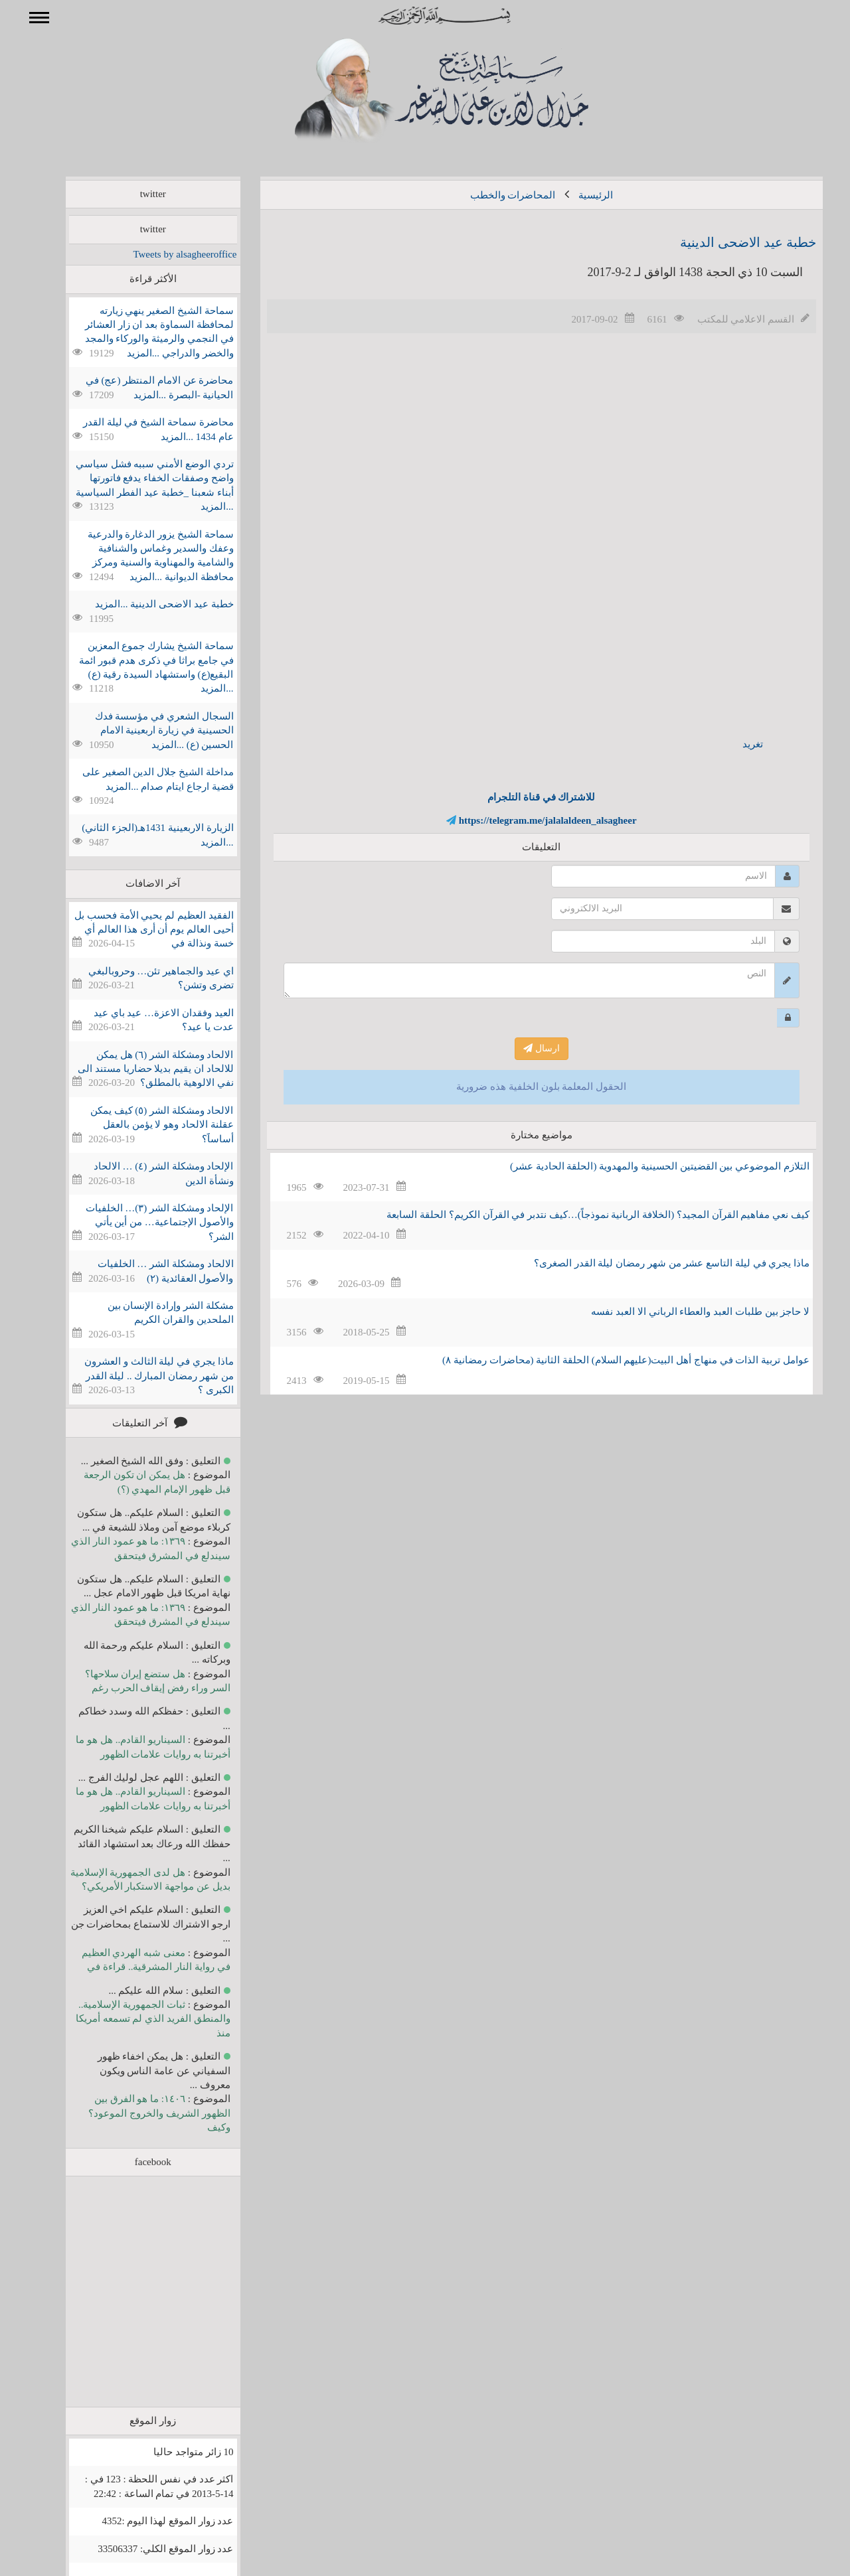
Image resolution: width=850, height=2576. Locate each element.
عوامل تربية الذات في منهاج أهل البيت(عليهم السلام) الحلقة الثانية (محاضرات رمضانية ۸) (606, 1360)
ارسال (522, 1048)
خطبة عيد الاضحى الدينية (729, 242)
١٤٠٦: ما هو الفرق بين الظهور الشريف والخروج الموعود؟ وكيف (140, 2113)
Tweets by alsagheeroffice (165, 254)
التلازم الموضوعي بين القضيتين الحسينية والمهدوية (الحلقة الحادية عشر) (640, 1166)
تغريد (733, 744)
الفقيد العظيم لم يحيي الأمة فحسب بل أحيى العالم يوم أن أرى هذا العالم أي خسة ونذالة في (134, 929)
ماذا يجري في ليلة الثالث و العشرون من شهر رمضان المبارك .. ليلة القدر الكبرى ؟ (139, 1375)
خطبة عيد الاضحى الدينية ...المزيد (145, 604)
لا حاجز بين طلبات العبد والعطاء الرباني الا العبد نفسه (681, 1311)
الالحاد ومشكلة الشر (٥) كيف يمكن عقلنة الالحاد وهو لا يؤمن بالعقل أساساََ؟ (142, 1124)
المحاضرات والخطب (494, 195)
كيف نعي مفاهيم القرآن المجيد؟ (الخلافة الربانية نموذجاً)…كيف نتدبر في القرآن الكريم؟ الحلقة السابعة (578, 1214)
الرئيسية (576, 195)
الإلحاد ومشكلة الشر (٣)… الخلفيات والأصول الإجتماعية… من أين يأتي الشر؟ (140, 1222)
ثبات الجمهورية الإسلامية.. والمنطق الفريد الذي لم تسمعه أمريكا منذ (133, 2018)
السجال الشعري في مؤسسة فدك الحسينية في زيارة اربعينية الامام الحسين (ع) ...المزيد (145, 730)
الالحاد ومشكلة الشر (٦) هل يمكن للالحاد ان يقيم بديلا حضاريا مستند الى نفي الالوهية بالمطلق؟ (136, 1069)
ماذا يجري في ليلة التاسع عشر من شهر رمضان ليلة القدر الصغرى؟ (652, 1263)
